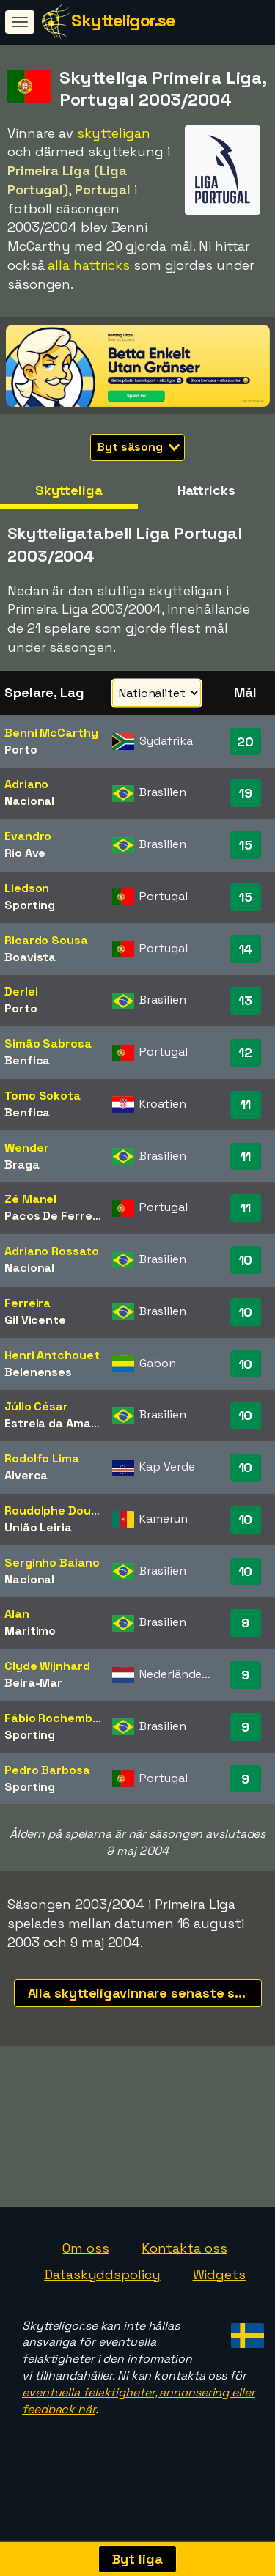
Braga (22, 1164)
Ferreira (27, 1303)
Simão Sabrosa (48, 1043)
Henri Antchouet (52, 1355)
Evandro (27, 836)
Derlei (20, 991)
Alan (16, 1614)
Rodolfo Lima (41, 1458)
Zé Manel (30, 1199)
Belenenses (38, 1372)
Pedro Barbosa (47, 1770)
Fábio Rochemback (58, 1718)
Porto (20, 749)
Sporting (29, 905)
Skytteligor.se (123, 20)
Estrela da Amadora (60, 1423)
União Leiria (38, 1527)
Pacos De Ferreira (55, 1215)
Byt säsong (138, 447)
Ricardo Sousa (46, 940)
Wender (26, 1147)
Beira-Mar (33, 1682)
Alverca (26, 1475)
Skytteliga (69, 490)
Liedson (26, 888)
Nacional (29, 801)
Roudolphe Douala (56, 1510)
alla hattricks (89, 265)
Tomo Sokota (42, 1095)
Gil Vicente (35, 1320)
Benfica (27, 1060)
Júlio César (36, 1406)
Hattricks (206, 490)
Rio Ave (24, 853)
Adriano (26, 784)
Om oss (85, 2274)
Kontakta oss (184, 2274)
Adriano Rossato (51, 1251)
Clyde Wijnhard (47, 1666)
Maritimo (30, 1630)
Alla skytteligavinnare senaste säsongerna (145, 1992)
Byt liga (137, 2558)
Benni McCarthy (51, 732)
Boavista (30, 957)
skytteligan (113, 133)
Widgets (219, 2300)
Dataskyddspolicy (102, 2300)
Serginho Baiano (52, 1562)
